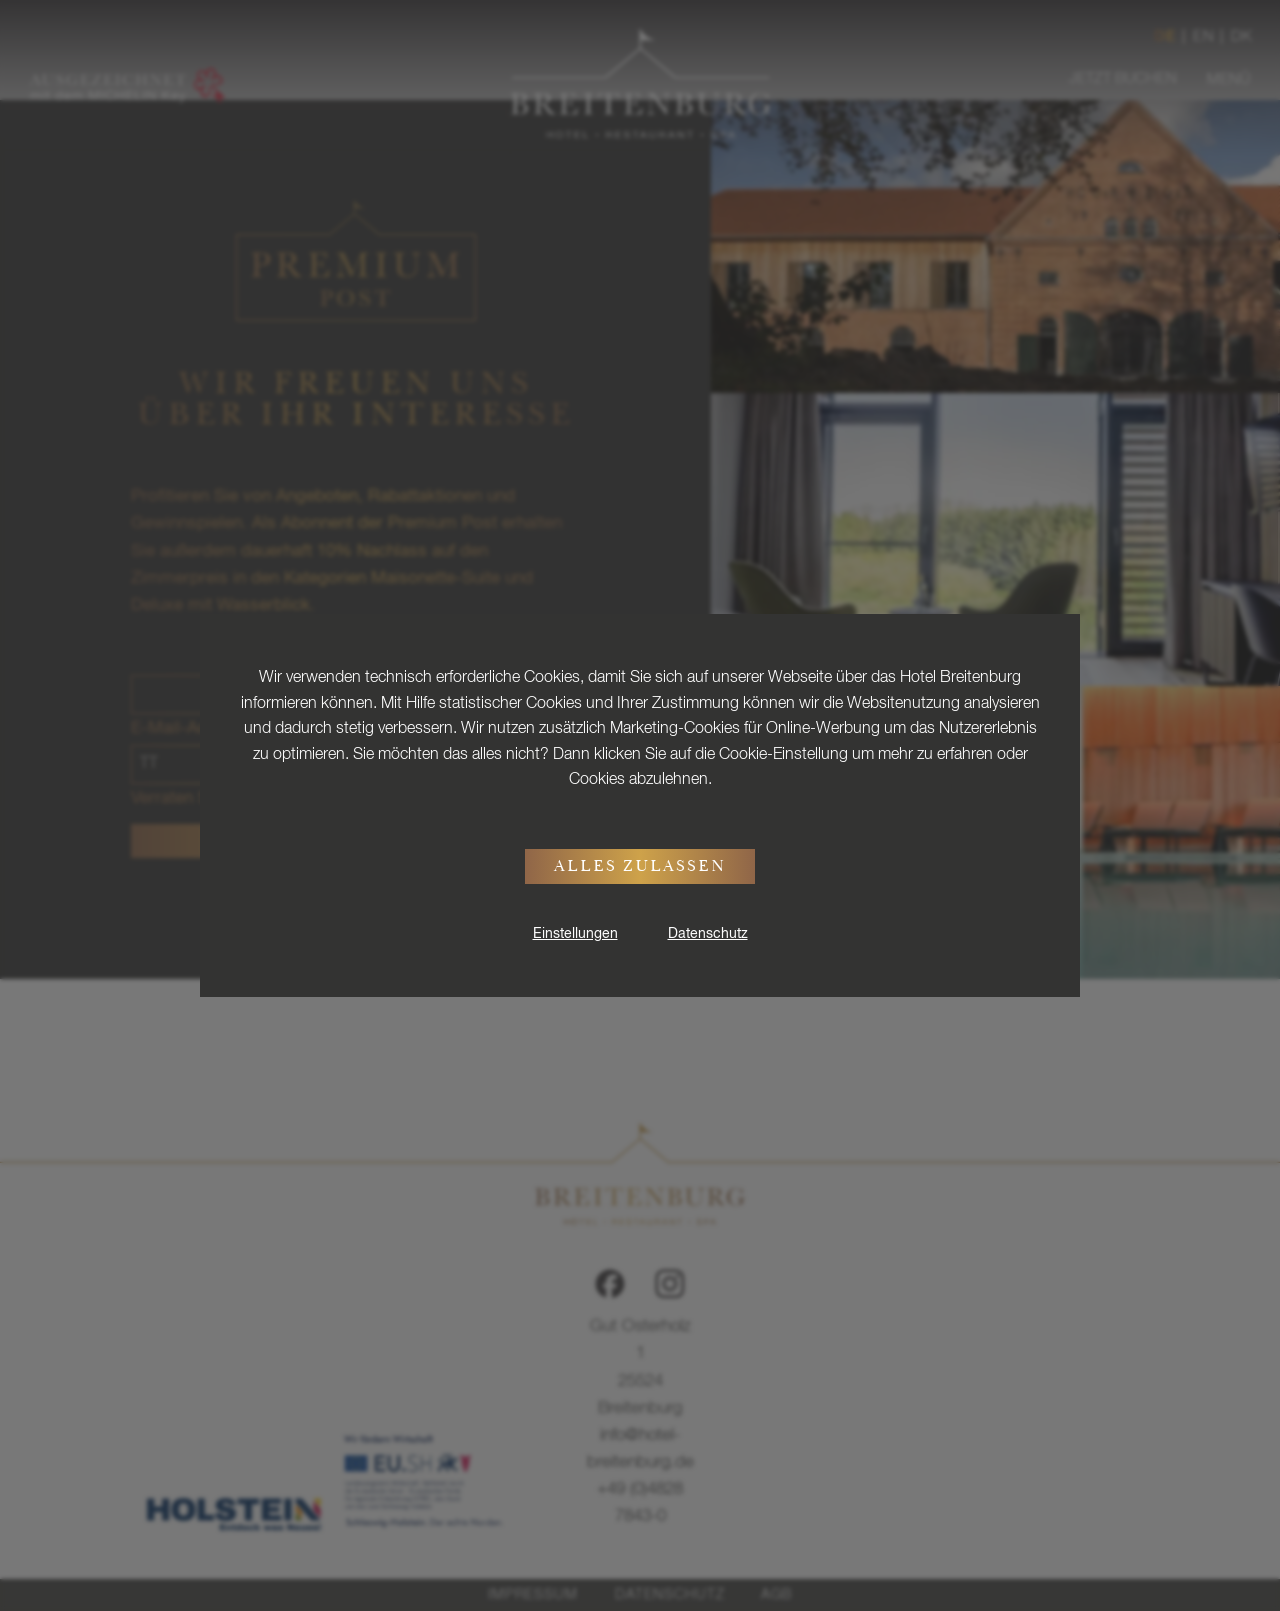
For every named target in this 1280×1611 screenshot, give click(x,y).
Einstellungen (575, 934)
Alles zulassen (640, 868)
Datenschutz (708, 934)
